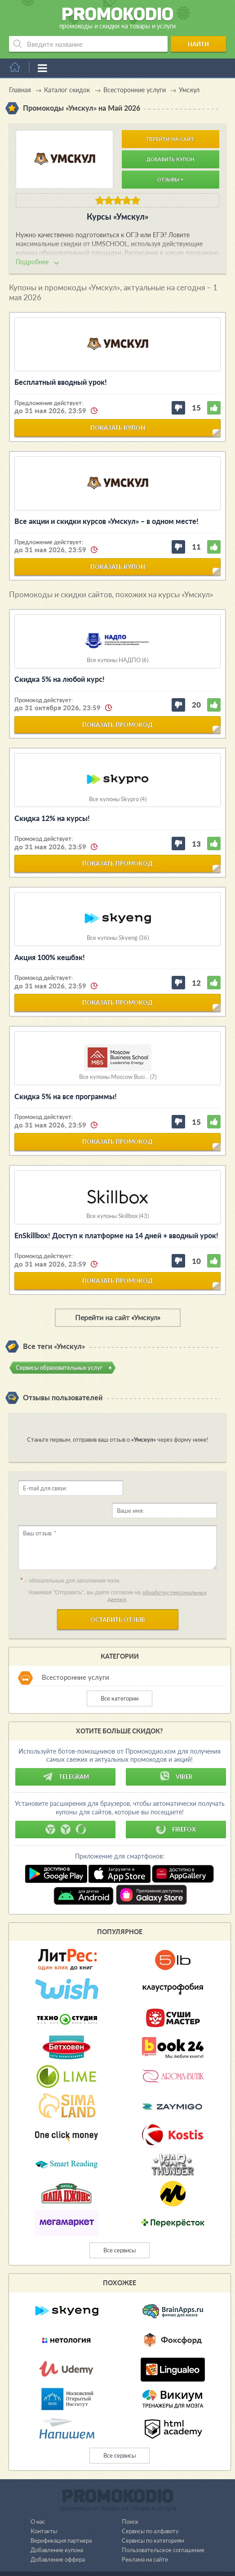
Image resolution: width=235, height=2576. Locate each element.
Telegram (65, 1754)
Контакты (44, 2508)
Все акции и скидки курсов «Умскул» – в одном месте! (106, 521)
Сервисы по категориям (153, 2518)
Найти (198, 44)
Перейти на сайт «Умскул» (117, 1317)
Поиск (130, 2499)
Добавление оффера (58, 2536)
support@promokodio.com (114, 2557)
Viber (175, 1754)
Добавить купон (170, 159)
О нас (38, 2499)
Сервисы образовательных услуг (59, 1367)
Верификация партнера (61, 2518)
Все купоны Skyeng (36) (118, 937)
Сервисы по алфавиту (150, 2508)
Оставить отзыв (117, 1597)
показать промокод (117, 724)
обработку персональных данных (157, 1573)
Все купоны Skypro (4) (117, 799)
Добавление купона (57, 2527)
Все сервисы (119, 2227)
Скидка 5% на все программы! (65, 1096)
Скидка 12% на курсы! (52, 818)
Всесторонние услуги (75, 1655)
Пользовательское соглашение (163, 2527)
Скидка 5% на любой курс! (59, 679)
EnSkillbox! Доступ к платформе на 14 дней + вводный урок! (116, 1235)
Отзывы (170, 179)
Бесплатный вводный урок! (60, 382)
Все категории (119, 1675)
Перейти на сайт (170, 139)
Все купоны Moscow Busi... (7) (117, 1077)
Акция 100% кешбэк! (49, 957)
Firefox (175, 1806)
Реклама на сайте (145, 2536)
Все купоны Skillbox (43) (117, 1216)
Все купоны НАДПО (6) (117, 660)
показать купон (117, 427)
